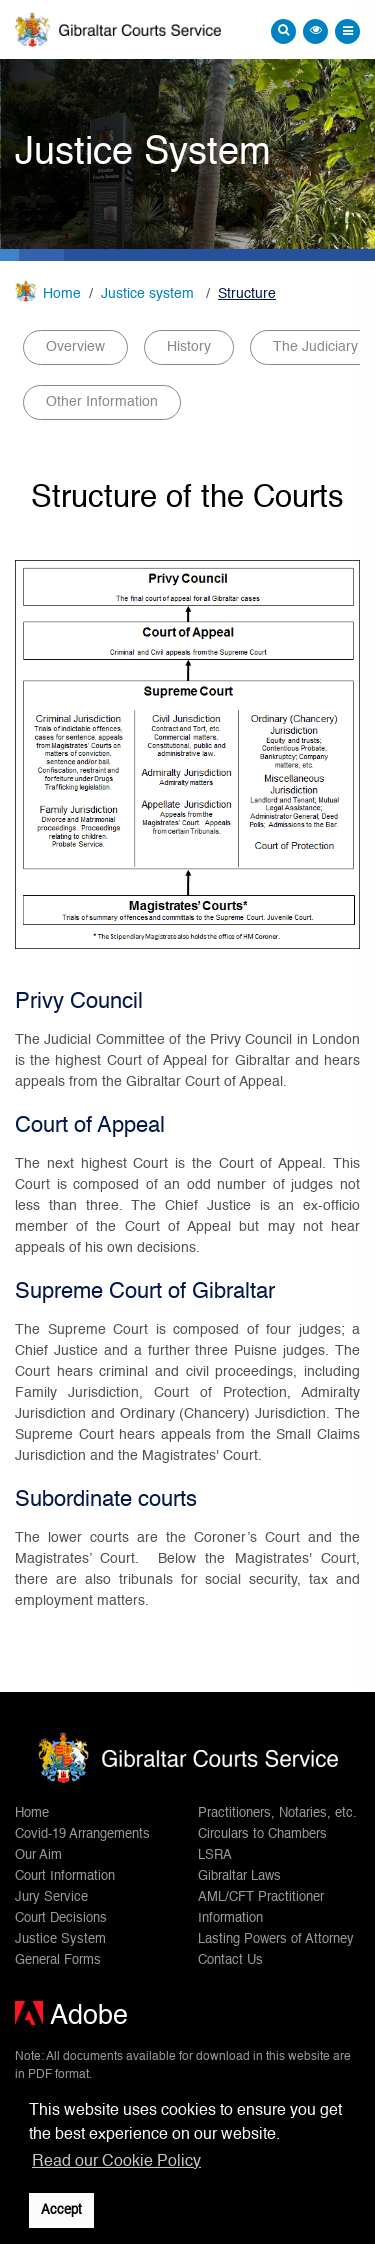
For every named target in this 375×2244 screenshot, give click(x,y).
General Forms (58, 1960)
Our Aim (38, 1855)
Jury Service (51, 1897)
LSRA (215, 1855)
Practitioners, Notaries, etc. (277, 1813)
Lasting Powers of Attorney (276, 1939)
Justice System (60, 1939)
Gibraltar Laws (239, 1876)
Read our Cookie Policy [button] (116, 2162)
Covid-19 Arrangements (82, 1834)
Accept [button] (61, 2210)
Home (62, 294)
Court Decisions (61, 1918)
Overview (75, 347)
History (189, 347)
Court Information (65, 1876)
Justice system (149, 294)
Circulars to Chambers (262, 1834)
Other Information (102, 402)
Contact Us (230, 1960)
